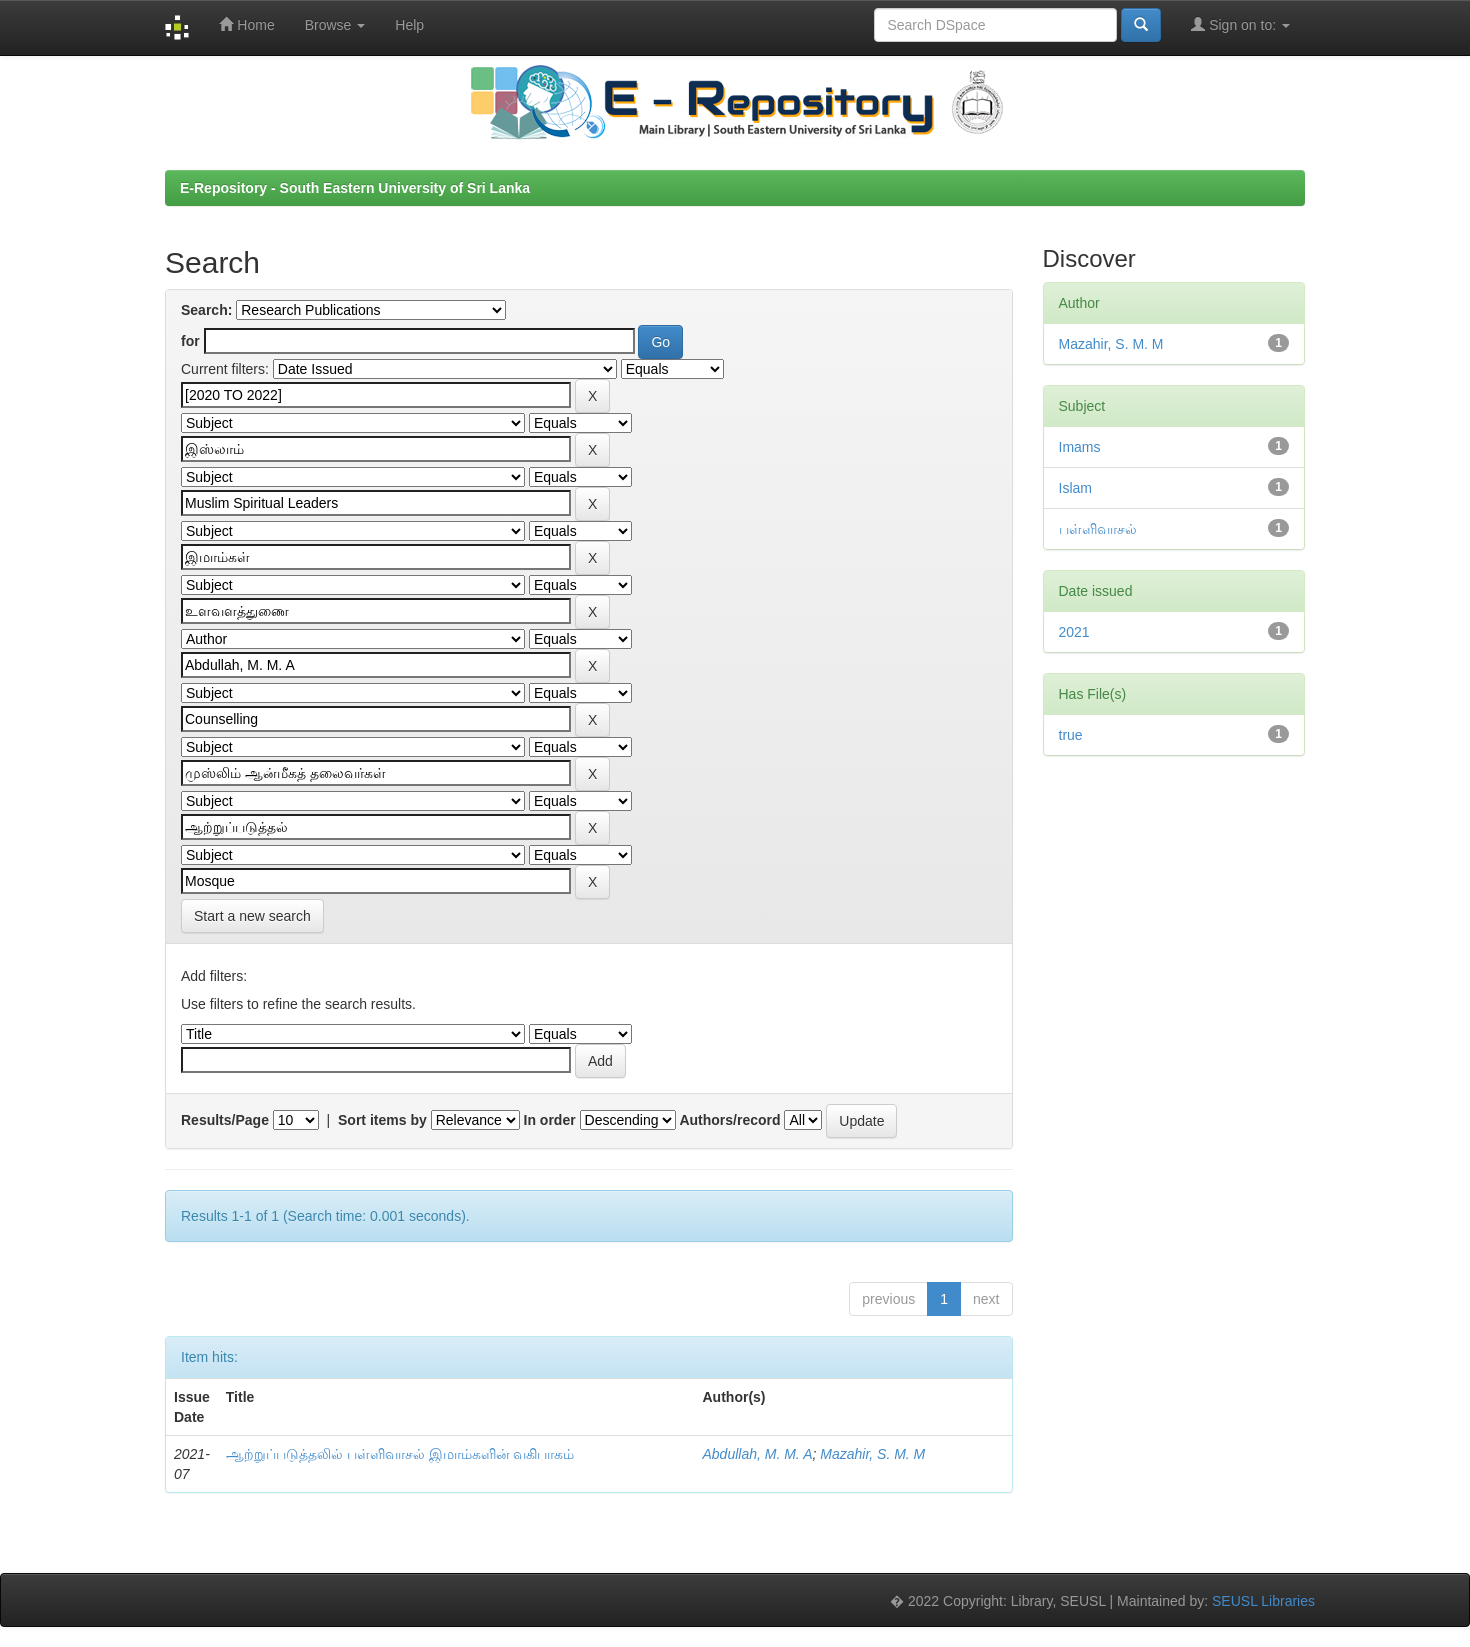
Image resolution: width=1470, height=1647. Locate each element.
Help (409, 25)
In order (550, 1120)
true (1071, 735)
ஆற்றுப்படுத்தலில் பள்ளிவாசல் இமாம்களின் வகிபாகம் (400, 1454)
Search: (206, 310)
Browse (335, 25)
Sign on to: (1240, 24)
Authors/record (729, 1120)
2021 (1074, 632)
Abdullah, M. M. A (758, 1454)
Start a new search (252, 916)
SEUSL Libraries (1263, 1601)
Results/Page (225, 1120)
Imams (1080, 447)
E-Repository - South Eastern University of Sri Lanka (355, 188)
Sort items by (382, 1120)
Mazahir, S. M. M (872, 1454)
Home (246, 24)
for (190, 341)
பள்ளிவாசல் (1098, 529)
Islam (1075, 488)
